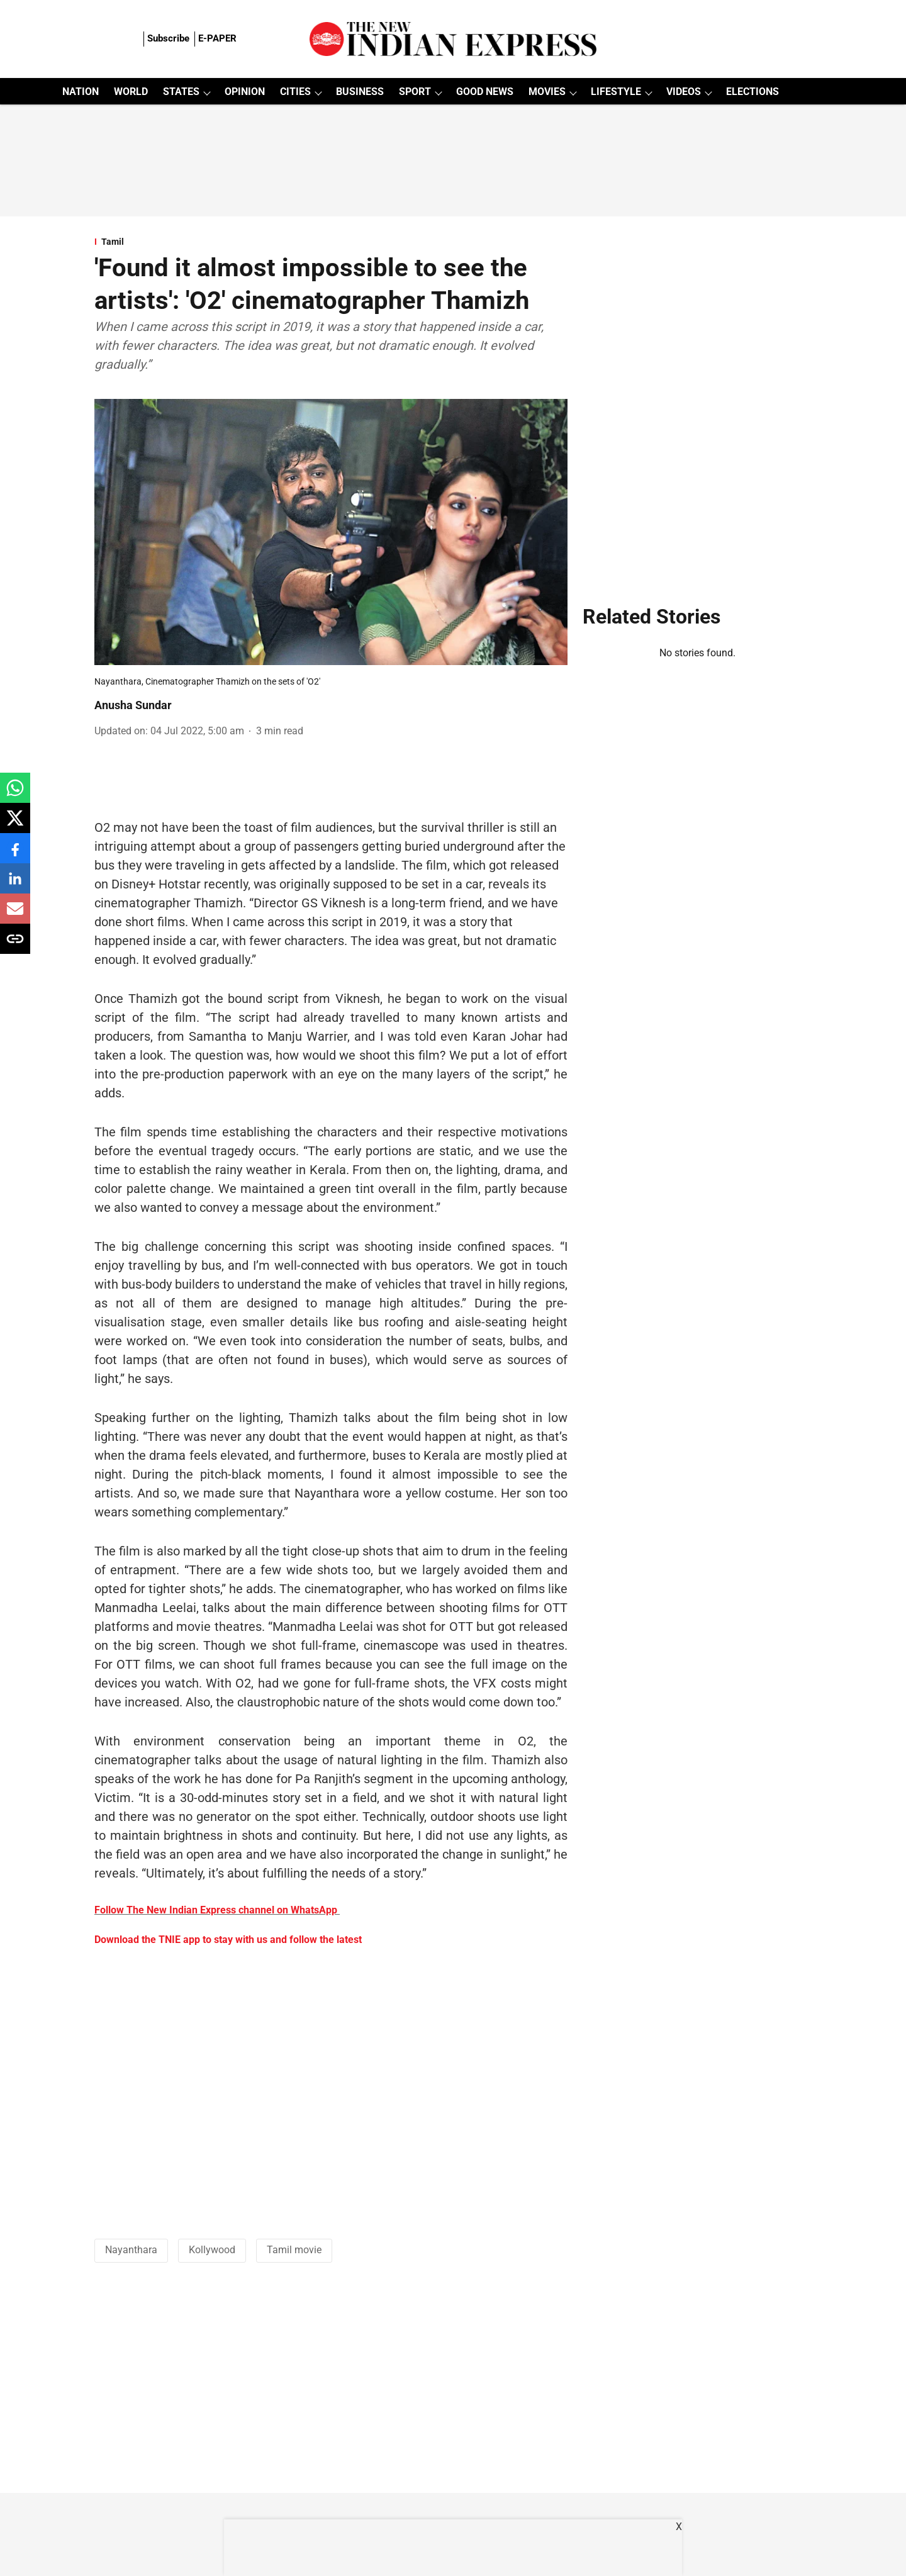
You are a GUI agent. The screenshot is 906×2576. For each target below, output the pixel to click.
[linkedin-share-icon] (15, 885)
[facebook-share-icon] (15, 855)
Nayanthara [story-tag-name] (131, 2250)
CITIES (295, 92)
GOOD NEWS (484, 92)
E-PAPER (217, 38)
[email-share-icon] (15, 915)
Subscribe (168, 38)
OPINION (245, 92)
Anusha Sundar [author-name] (133, 705)
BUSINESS (360, 92)
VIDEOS (683, 92)
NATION (80, 92)
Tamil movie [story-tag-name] (294, 2250)
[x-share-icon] (15, 825)
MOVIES (547, 92)
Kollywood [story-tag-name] (212, 2250)
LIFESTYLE (616, 92)
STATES (181, 92)
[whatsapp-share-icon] (15, 794)
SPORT (415, 92)
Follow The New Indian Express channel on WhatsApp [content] (215, 1910)
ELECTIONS (752, 92)
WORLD (131, 92)
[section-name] (331, 242)
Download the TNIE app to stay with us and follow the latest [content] (228, 1940)
